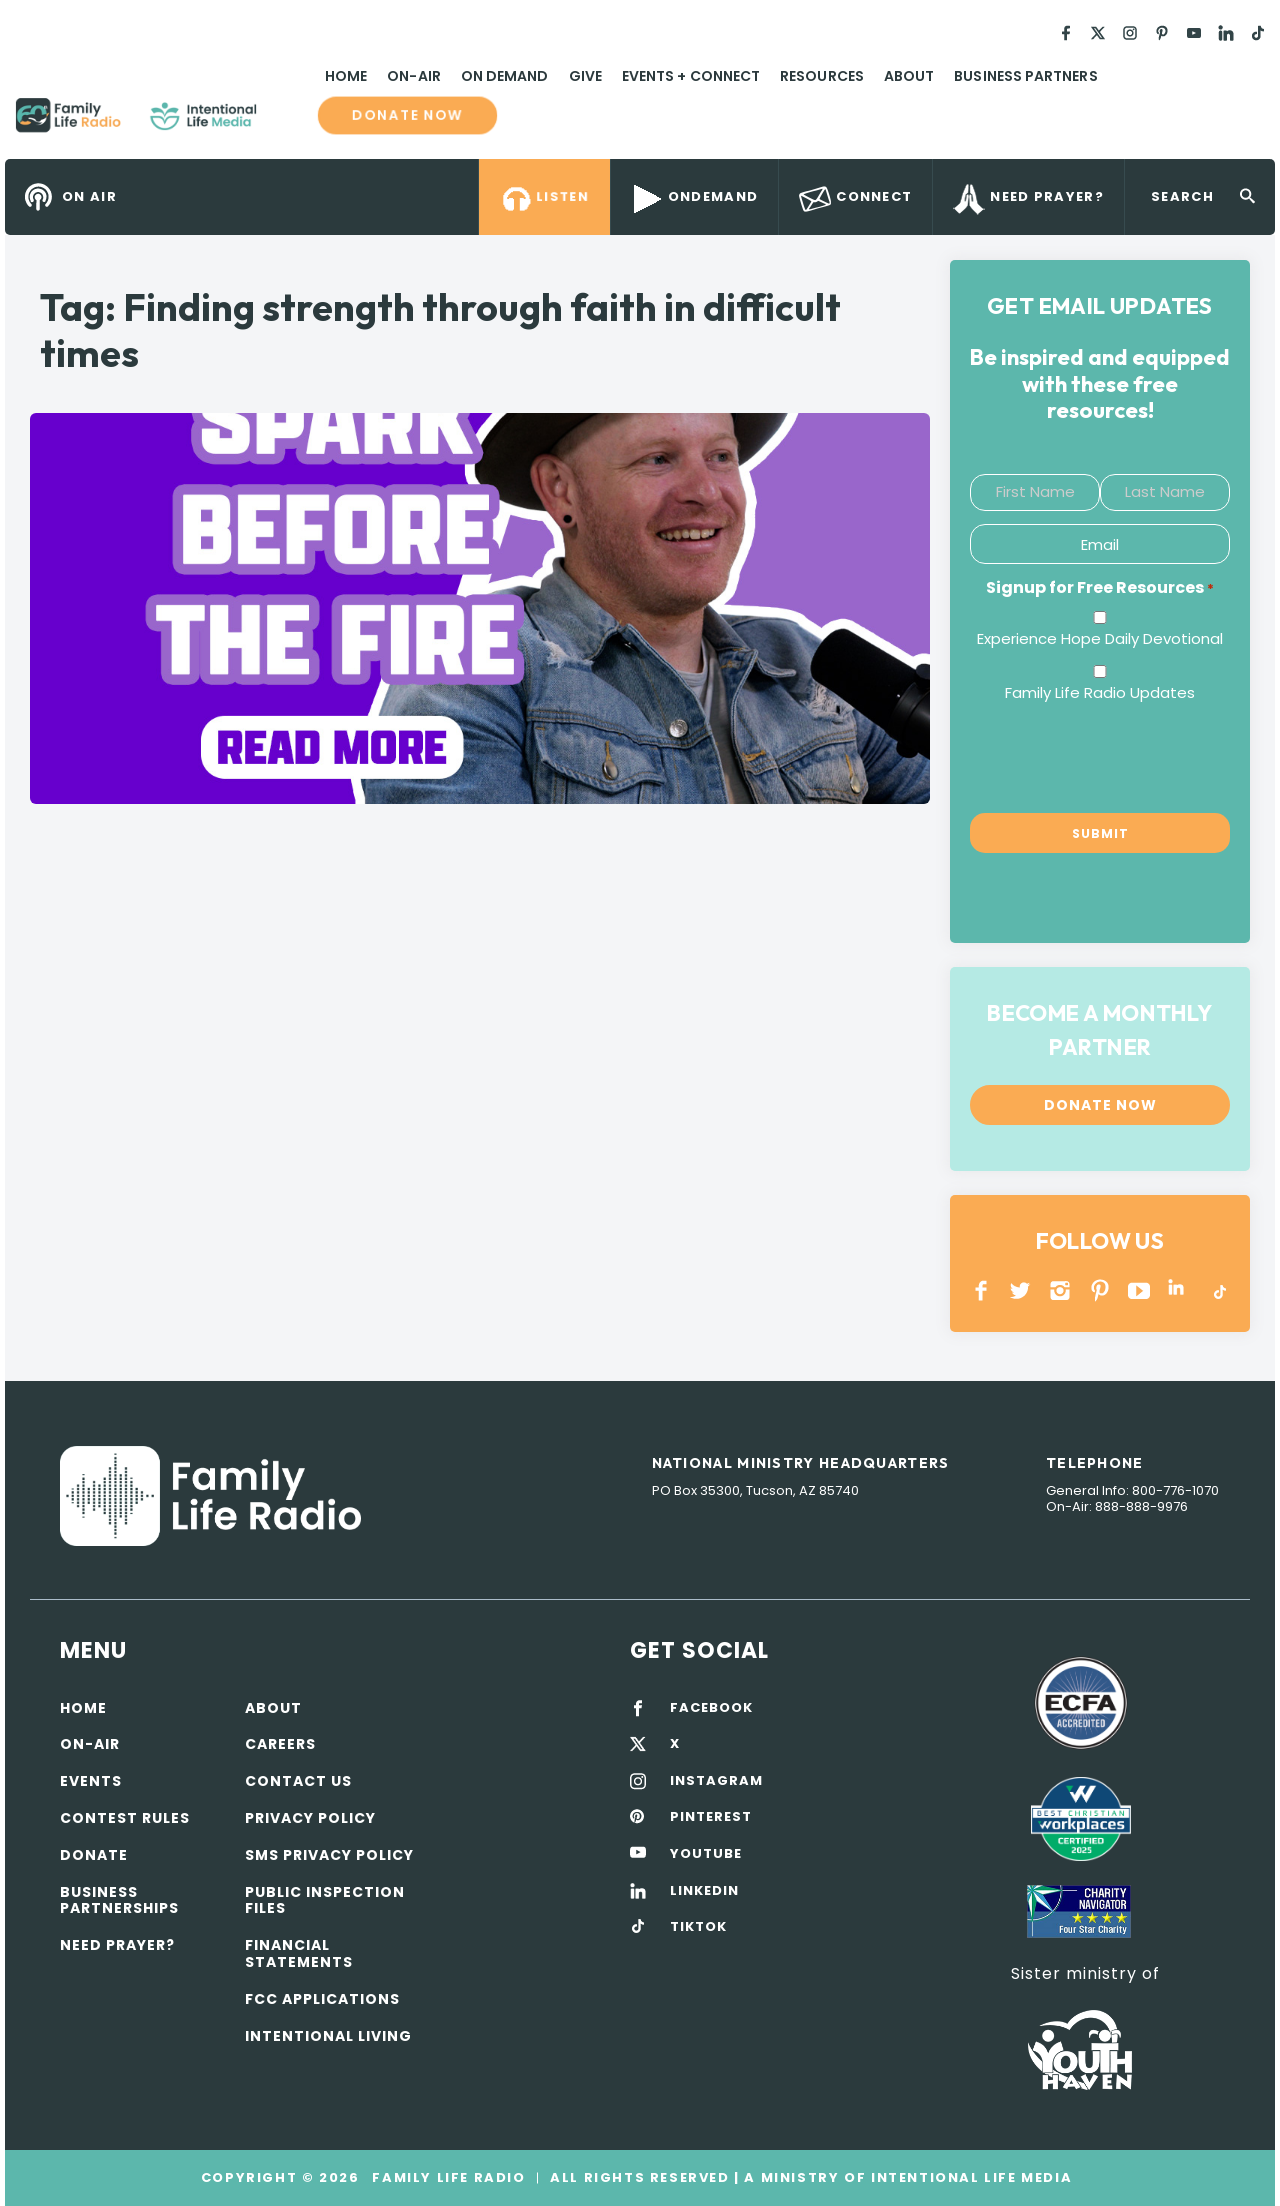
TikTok (1218, 1290)
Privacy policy (310, 1818)
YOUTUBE (1139, 1290)
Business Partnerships (119, 1900)
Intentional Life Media (969, 2177)
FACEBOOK (711, 1708)
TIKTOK (698, 1927)
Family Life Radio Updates (1100, 692)
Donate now (407, 115)
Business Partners (1025, 76)
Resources (822, 76)
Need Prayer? (117, 1945)
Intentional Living (328, 2036)
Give (585, 76)
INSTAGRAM (1060, 1290)
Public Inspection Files (325, 1900)
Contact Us (298, 1781)
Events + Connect (691, 76)
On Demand (505, 76)
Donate (94, 1855)
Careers (280, 1744)
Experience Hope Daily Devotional (1100, 638)
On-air (90, 1744)
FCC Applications (322, 1999)
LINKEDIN (1179, 1290)
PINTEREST (1100, 1290)
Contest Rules (125, 1818)
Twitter (1021, 1290)
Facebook (981, 1290)
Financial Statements (299, 1953)
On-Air (413, 76)
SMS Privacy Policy (329, 1855)
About (909, 76)
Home (346, 76)
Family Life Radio (286, 123)
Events (91, 1781)
